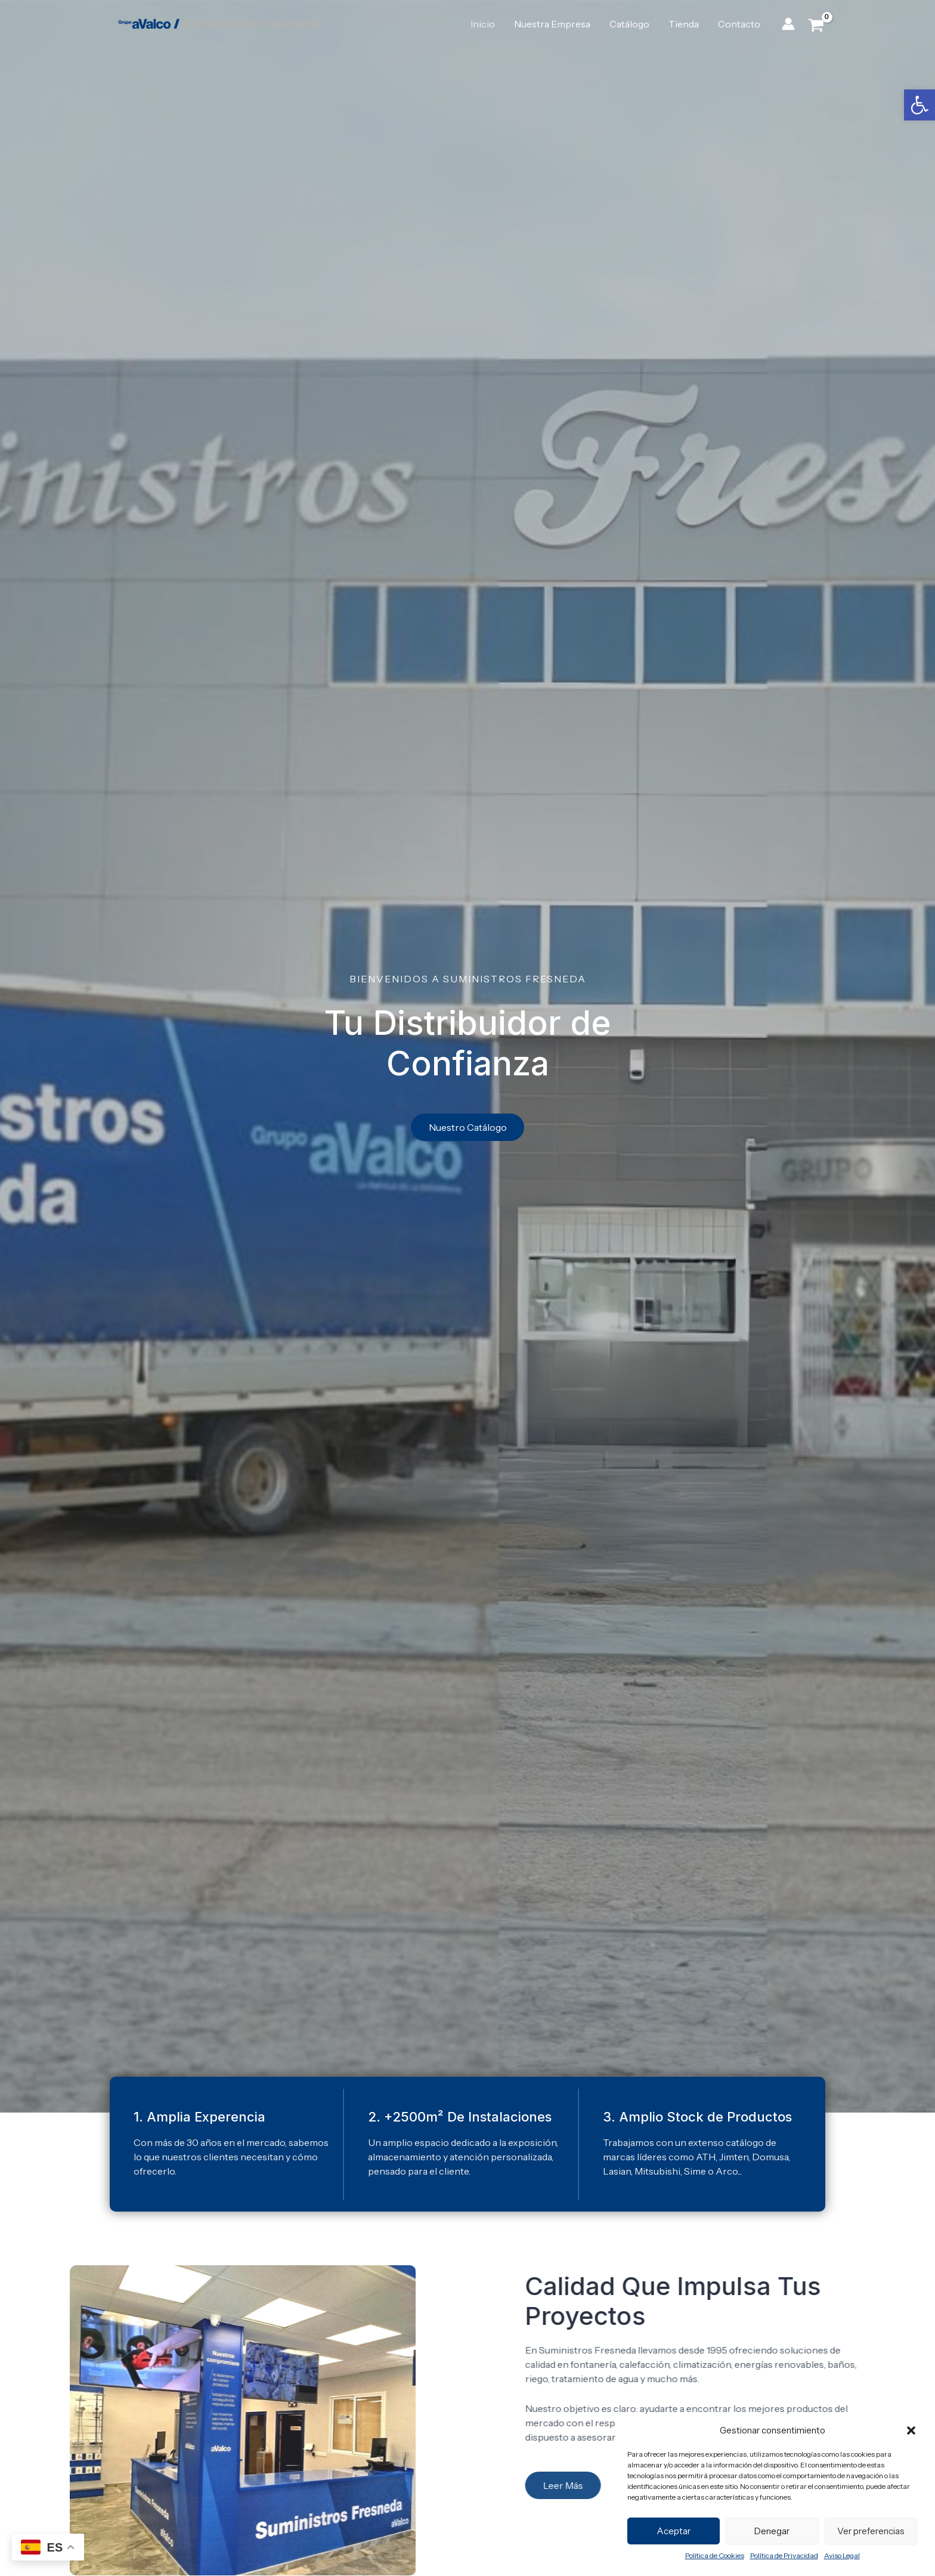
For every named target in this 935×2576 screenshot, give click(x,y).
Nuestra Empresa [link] (552, 24)
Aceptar (674, 2531)
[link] (919, 104)
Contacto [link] (739, 24)
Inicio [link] (482, 24)
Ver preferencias (871, 2531)
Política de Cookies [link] (714, 2555)
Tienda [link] (683, 24)
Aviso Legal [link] (842, 2555)
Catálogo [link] (629, 24)
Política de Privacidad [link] (784, 2555)
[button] (911, 2430)
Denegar (772, 2531)
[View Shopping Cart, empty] (816, 24)
